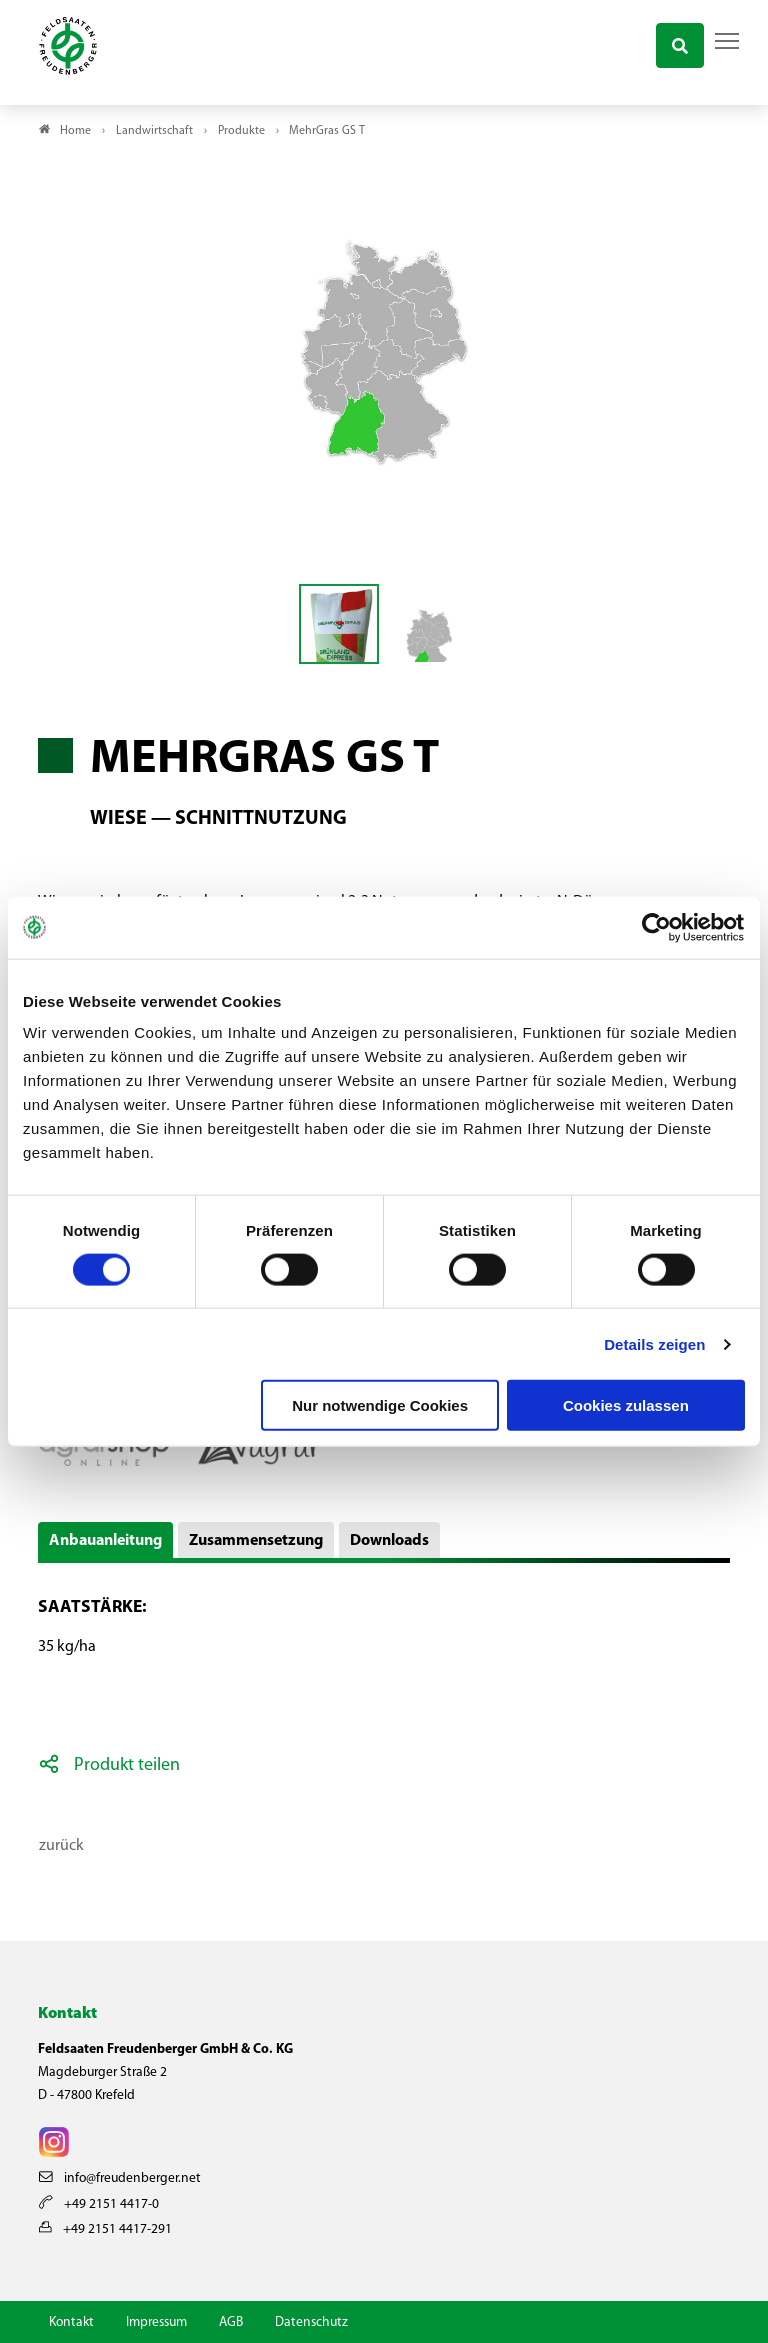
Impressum (156, 2322)
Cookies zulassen (626, 1405)
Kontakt (71, 2322)
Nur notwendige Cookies (380, 1405)
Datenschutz (311, 2322)
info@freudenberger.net (120, 2178)
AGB (231, 2322)
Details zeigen (654, 1343)
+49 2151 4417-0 (99, 2204)
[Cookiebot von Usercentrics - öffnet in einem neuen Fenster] (657, 927)
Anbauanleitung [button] (105, 1541)
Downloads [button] (389, 1541)
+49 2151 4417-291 (105, 2229)
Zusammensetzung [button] (256, 1541)
